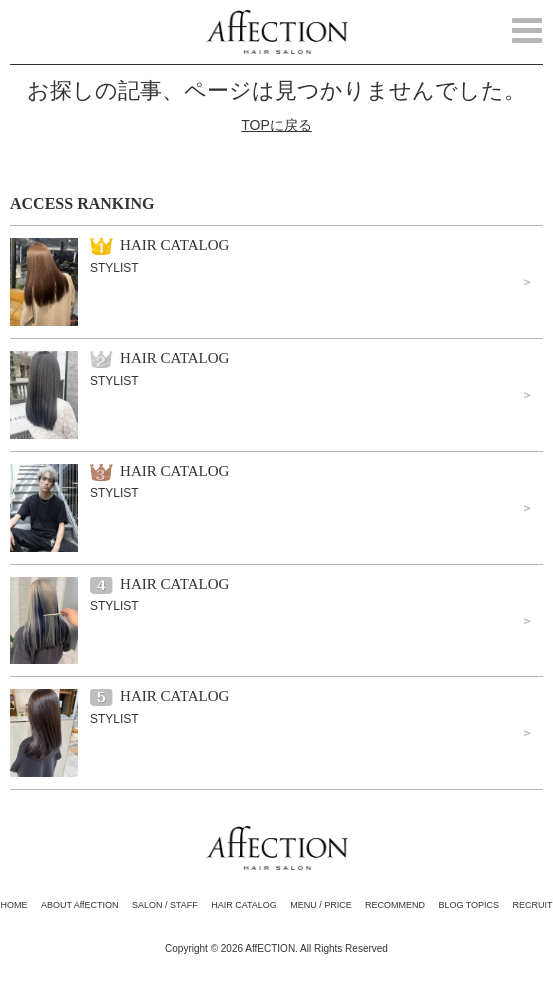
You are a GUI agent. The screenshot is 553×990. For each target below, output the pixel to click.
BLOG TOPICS (468, 905)
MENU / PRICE (321, 905)
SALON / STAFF (165, 905)
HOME (14, 905)
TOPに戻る (276, 125)
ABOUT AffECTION (80, 905)
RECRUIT (532, 905)
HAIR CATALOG (244, 905)
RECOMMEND (395, 905)
